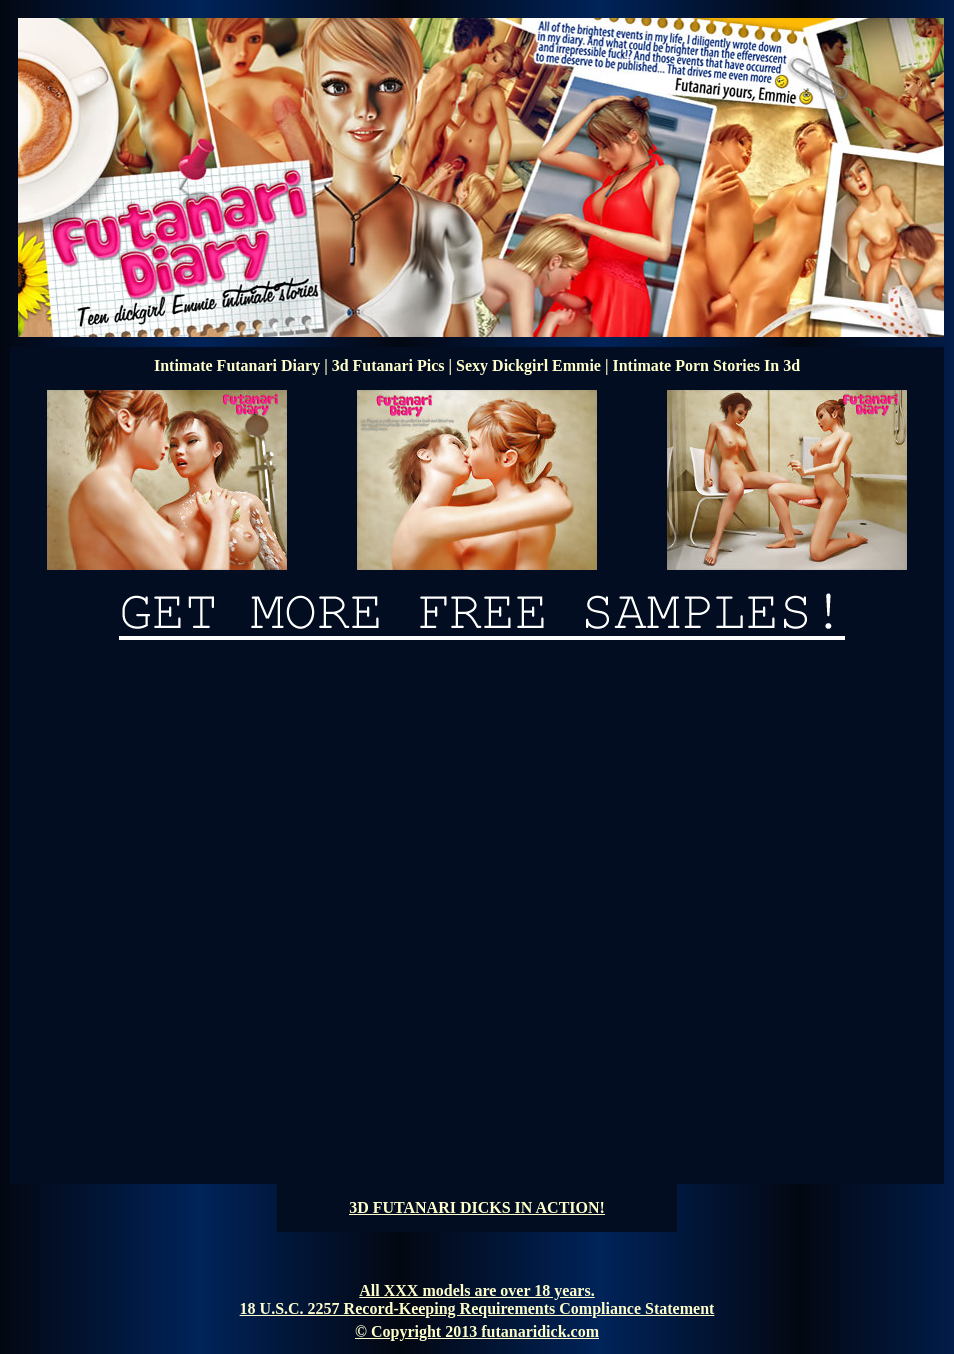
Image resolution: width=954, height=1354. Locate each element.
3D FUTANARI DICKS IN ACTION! (477, 1207)
